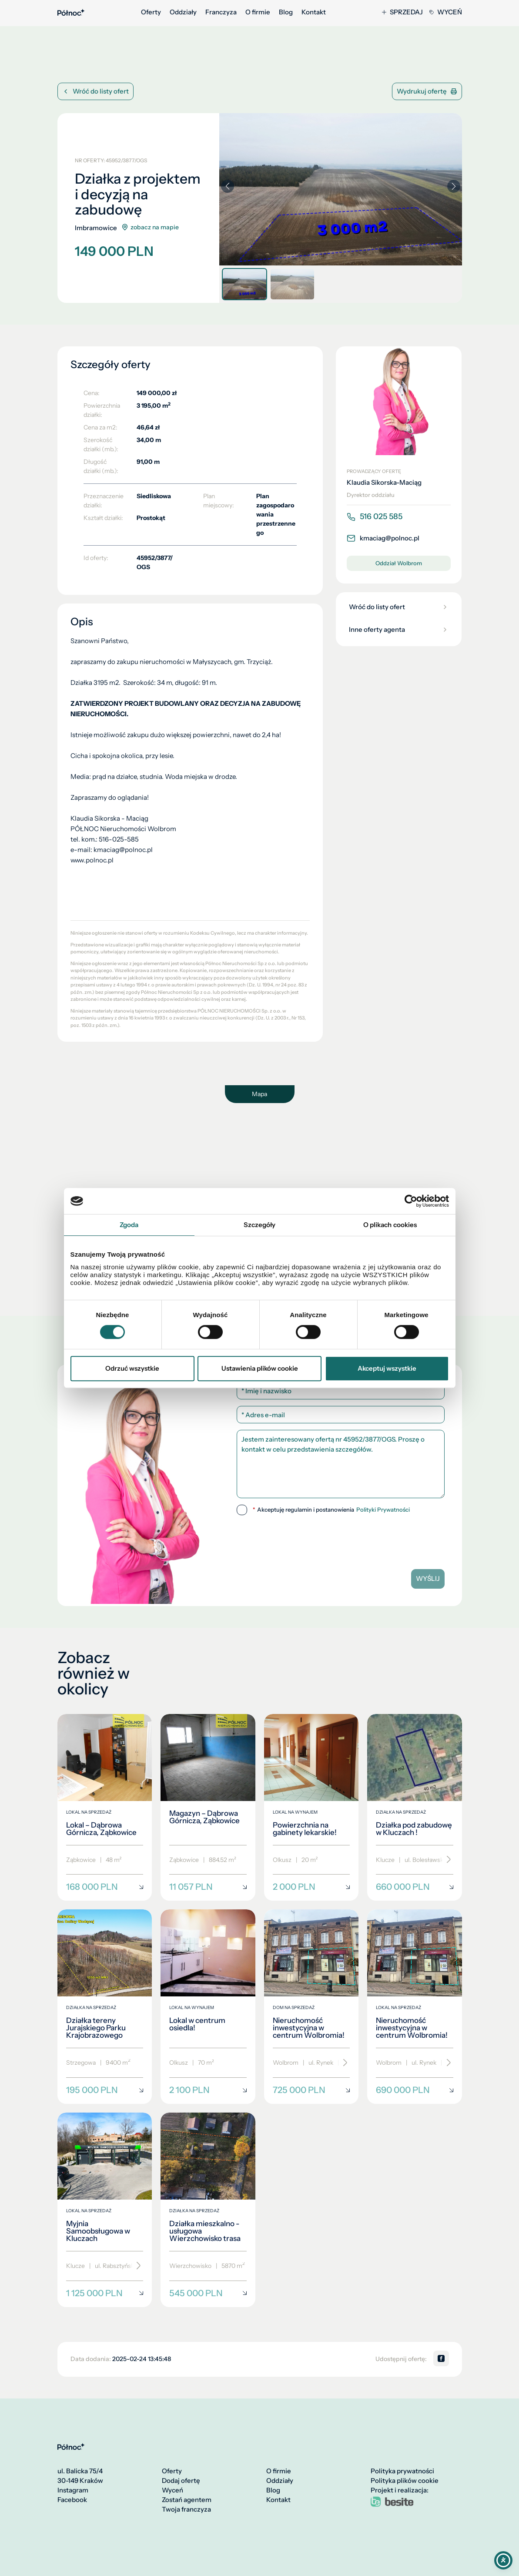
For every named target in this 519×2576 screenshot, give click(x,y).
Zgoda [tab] (129, 1225)
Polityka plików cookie (405, 2481)
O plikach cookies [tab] (390, 1225)
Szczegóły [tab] (260, 1225)
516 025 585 (374, 516)
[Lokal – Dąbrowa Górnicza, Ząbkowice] (104, 1807)
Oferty (151, 12)
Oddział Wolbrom (398, 563)
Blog (286, 12)
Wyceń (445, 12)
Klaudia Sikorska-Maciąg (384, 482)
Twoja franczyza (186, 2509)
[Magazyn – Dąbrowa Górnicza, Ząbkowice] (208, 1807)
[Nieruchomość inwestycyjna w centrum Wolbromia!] (311, 2006)
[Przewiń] (445, 1860)
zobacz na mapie (150, 227)
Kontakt (313, 12)
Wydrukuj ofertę (427, 91)
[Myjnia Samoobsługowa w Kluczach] (104, 2210)
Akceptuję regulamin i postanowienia (331, 1509)
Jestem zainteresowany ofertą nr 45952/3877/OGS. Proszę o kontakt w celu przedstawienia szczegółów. (341, 1464)
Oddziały (183, 12)
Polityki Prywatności (383, 1509)
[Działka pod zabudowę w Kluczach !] (414, 1807)
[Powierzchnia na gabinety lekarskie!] (311, 1807)
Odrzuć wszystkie (132, 1368)
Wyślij (428, 1578)
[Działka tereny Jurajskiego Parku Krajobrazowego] (104, 2006)
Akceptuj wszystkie (387, 1368)
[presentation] (341, 1539)
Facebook (72, 2500)
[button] (453, 186)
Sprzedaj (402, 12)
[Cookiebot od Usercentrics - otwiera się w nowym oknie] (411, 1201)
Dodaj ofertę (181, 2481)
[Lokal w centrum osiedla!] (208, 2006)
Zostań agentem (186, 2500)
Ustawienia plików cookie (259, 1368)
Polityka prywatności (402, 2471)
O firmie (257, 12)
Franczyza (221, 12)
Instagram (72, 2490)
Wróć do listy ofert (95, 91)
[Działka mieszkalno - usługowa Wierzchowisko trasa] (208, 2210)
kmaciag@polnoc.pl (383, 538)
